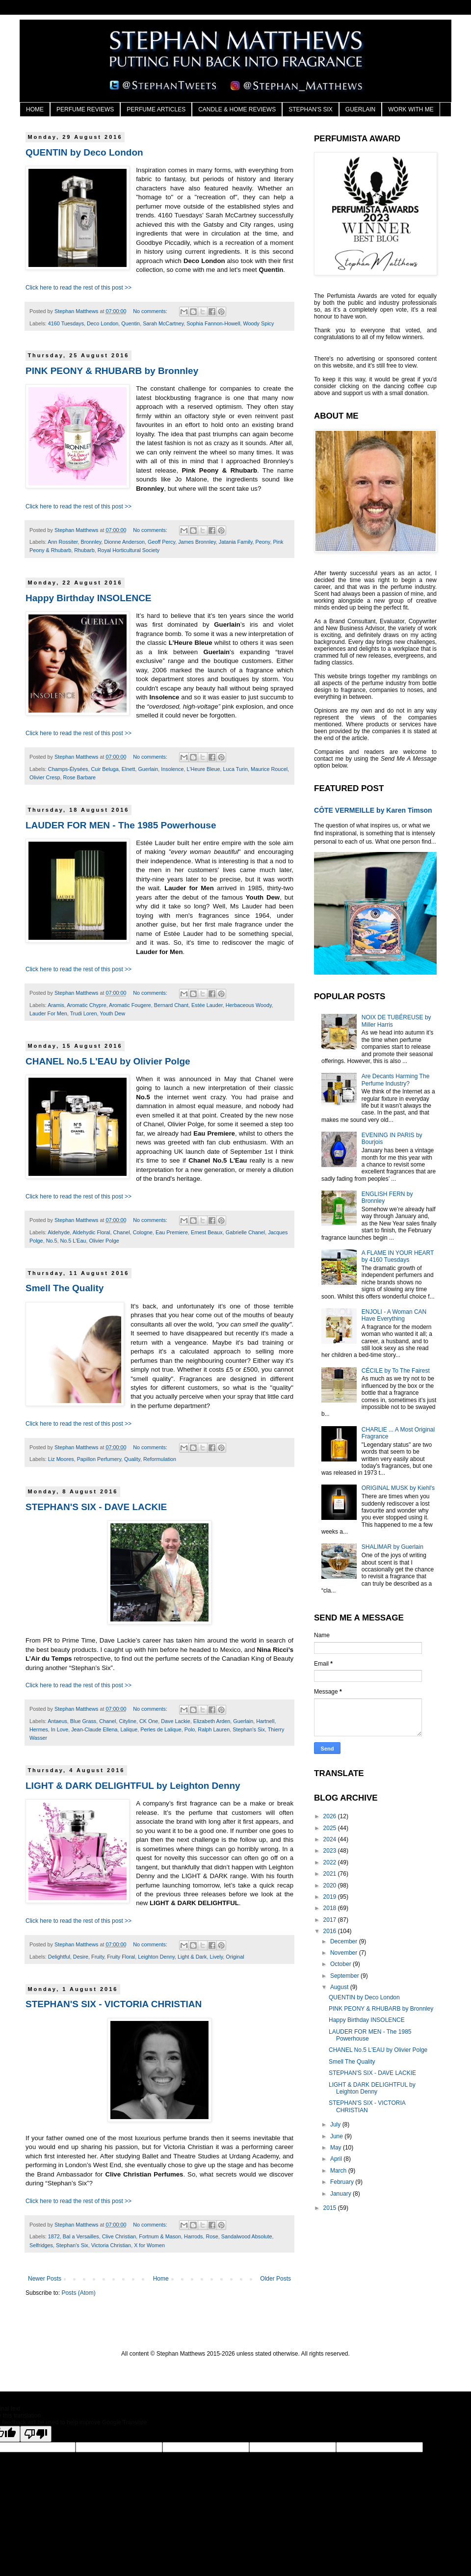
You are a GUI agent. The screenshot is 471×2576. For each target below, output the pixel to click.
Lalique (128, 1729)
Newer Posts (44, 2278)
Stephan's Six (249, 1729)
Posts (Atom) (78, 2292)
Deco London (102, 323)
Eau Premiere (172, 1232)
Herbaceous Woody (249, 1005)
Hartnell (265, 1721)
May (336, 2147)
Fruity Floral (121, 1957)
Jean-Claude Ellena (94, 1729)
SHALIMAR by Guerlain (392, 1546)
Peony (263, 542)
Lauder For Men (48, 1013)
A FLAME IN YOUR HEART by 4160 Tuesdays (398, 1256)
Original (235, 1957)
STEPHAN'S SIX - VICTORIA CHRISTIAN (114, 2004)
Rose (212, 2236)
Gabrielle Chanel (245, 1232)
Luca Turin (235, 769)
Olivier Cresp (44, 777)
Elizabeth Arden (212, 1721)
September (345, 1975)
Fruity (97, 1957)
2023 (330, 1850)
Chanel (121, 1232)
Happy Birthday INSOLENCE (89, 598)
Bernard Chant (171, 1005)
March (339, 2170)
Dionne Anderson (124, 542)
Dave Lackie (175, 1721)
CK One (148, 1721)
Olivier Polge (104, 1241)
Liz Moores (61, 1459)
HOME (35, 109)
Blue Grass (83, 1721)
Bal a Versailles (81, 2236)
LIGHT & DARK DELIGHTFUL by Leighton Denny (133, 1785)
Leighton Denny (156, 1957)
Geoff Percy (161, 542)
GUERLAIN (360, 109)
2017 (330, 1919)
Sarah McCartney (163, 323)
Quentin (130, 323)
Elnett (128, 769)
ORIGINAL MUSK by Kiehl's (398, 1488)
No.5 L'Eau (73, 1241)
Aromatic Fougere (130, 1005)
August (340, 1987)
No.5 (51, 1241)
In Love (59, 1729)
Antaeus (57, 1721)
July (336, 2124)
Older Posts (275, 2278)
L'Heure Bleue (203, 769)
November (344, 1952)
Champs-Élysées (68, 769)
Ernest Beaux (207, 1232)
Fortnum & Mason (160, 2236)
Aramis (56, 1005)
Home (161, 2278)
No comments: (151, 311)
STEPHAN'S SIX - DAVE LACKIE (96, 1507)
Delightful (59, 1957)
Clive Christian (119, 2236)
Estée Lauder (207, 1005)
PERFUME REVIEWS (85, 109)
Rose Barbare (79, 777)
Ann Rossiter (63, 542)
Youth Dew (112, 1013)
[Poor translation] (36, 2434)
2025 (330, 1828)
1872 (54, 2236)
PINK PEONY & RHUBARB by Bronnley (112, 371)
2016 (330, 1931)
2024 (330, 1839)
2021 (330, 1873)
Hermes (38, 1729)
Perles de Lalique (160, 1729)
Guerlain (148, 769)
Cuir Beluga (104, 769)
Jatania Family (236, 542)
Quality (132, 1459)
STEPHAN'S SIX (310, 109)
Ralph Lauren (214, 1729)
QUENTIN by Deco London (84, 152)
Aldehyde (59, 1232)
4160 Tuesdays (66, 323)
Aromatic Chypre (86, 1005)
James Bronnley (197, 542)
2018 (330, 1908)
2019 (330, 1896)
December (344, 1941)
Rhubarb (84, 550)
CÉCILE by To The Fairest (396, 1370)
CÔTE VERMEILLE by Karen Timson (373, 810)
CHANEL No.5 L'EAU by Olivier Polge (108, 1061)
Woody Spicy (258, 323)
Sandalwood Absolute (246, 2236)
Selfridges (41, 2245)
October (341, 1964)
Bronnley (90, 542)
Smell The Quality (65, 1288)
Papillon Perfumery (99, 1459)
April (336, 2158)
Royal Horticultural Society (129, 550)
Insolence (172, 769)
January (341, 2193)
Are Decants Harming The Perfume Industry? (396, 1080)
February (342, 2181)
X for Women (149, 2245)
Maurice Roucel (269, 769)
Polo (189, 1729)
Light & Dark (192, 1957)
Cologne (143, 1232)
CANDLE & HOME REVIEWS (237, 109)
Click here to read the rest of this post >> (78, 287)
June (337, 2136)
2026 (330, 1816)
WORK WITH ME (411, 109)
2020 (330, 1885)
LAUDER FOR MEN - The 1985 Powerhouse (121, 825)
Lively (216, 1957)
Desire (80, 1957)
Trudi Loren (83, 1013)
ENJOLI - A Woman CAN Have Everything (394, 1315)
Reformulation (159, 1459)
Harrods (193, 2236)
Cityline (127, 1721)
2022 (330, 1862)
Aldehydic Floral (91, 1232)
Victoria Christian (111, 2245)
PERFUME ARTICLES (156, 109)
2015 (330, 2207)
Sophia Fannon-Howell (213, 323)
